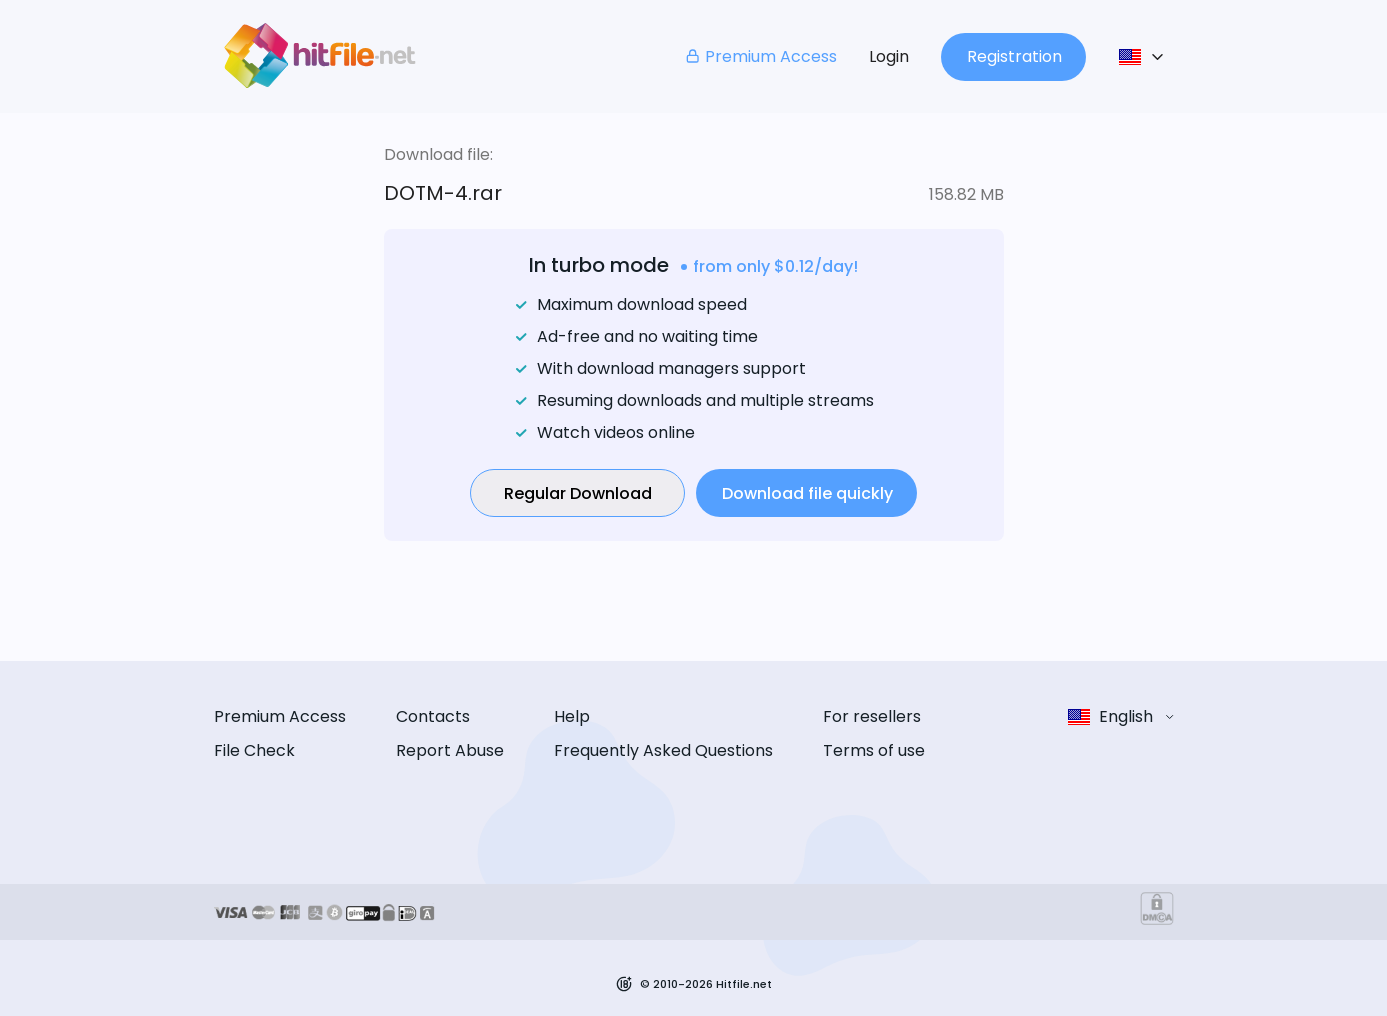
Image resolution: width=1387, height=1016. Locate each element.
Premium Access (760, 56)
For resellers (872, 716)
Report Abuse (450, 750)
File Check (254, 750)
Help (572, 716)
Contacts (433, 716)
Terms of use (874, 750)
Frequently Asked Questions (663, 750)
